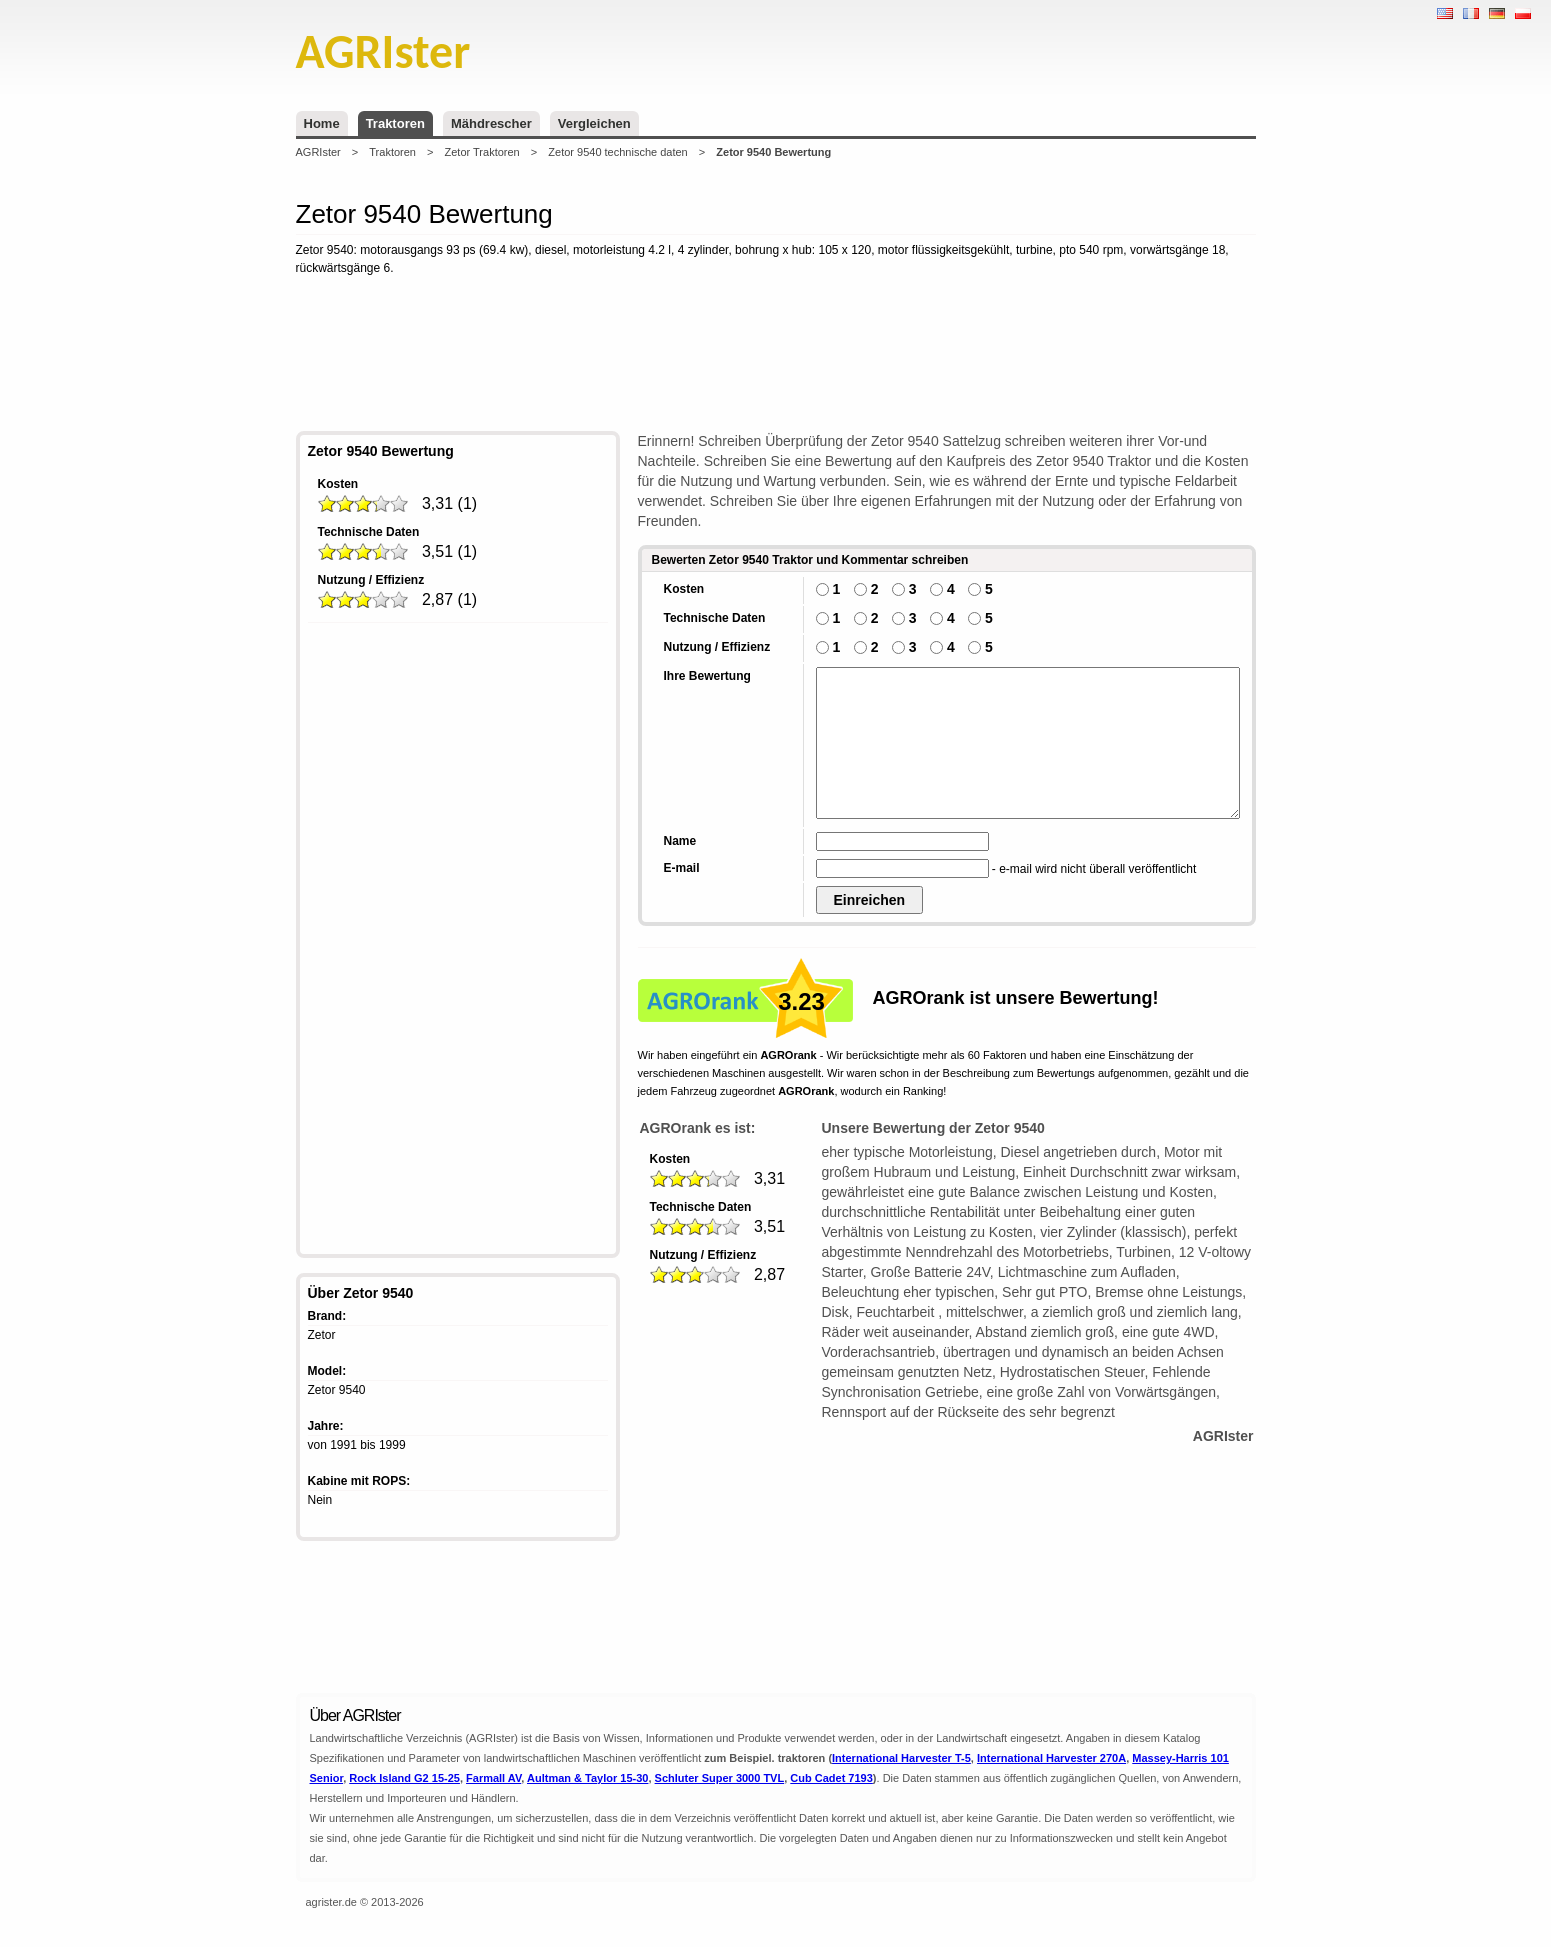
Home (322, 123)
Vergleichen (594, 123)
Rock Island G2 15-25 (404, 1778)
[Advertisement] (776, 357)
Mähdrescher (491, 123)
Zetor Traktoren (482, 152)
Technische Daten (369, 532)
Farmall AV (493, 1778)
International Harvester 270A (1051, 1758)
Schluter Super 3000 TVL (720, 1778)
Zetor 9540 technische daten (617, 152)
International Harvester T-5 (901, 1758)
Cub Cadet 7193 (831, 1778)
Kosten (338, 484)
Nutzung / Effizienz (371, 580)
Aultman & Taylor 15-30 (587, 1778)
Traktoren (395, 123)
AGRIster (318, 152)
